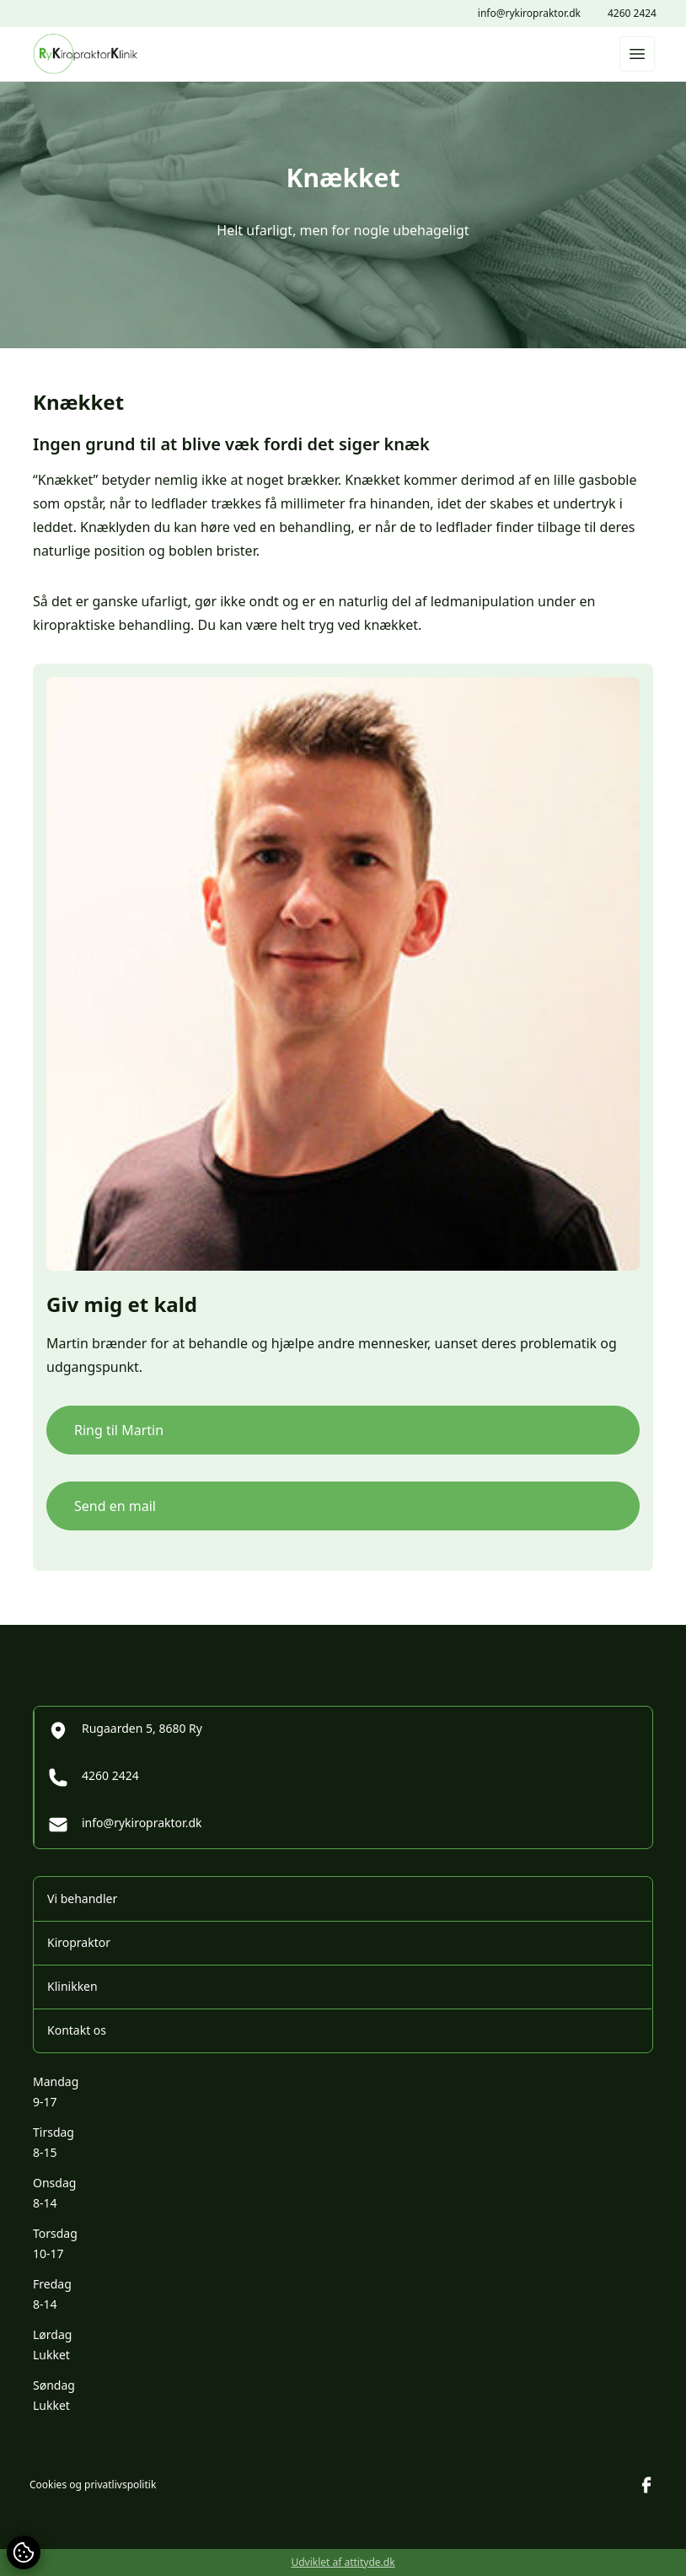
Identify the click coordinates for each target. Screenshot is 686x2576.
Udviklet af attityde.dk (342, 2562)
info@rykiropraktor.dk (529, 13)
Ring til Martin (118, 1430)
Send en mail (115, 1506)
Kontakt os (76, 2030)
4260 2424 (632, 13)
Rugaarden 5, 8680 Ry (125, 1730)
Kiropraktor (78, 1942)
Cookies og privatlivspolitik (92, 2485)
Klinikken (72, 1986)
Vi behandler (82, 1898)
